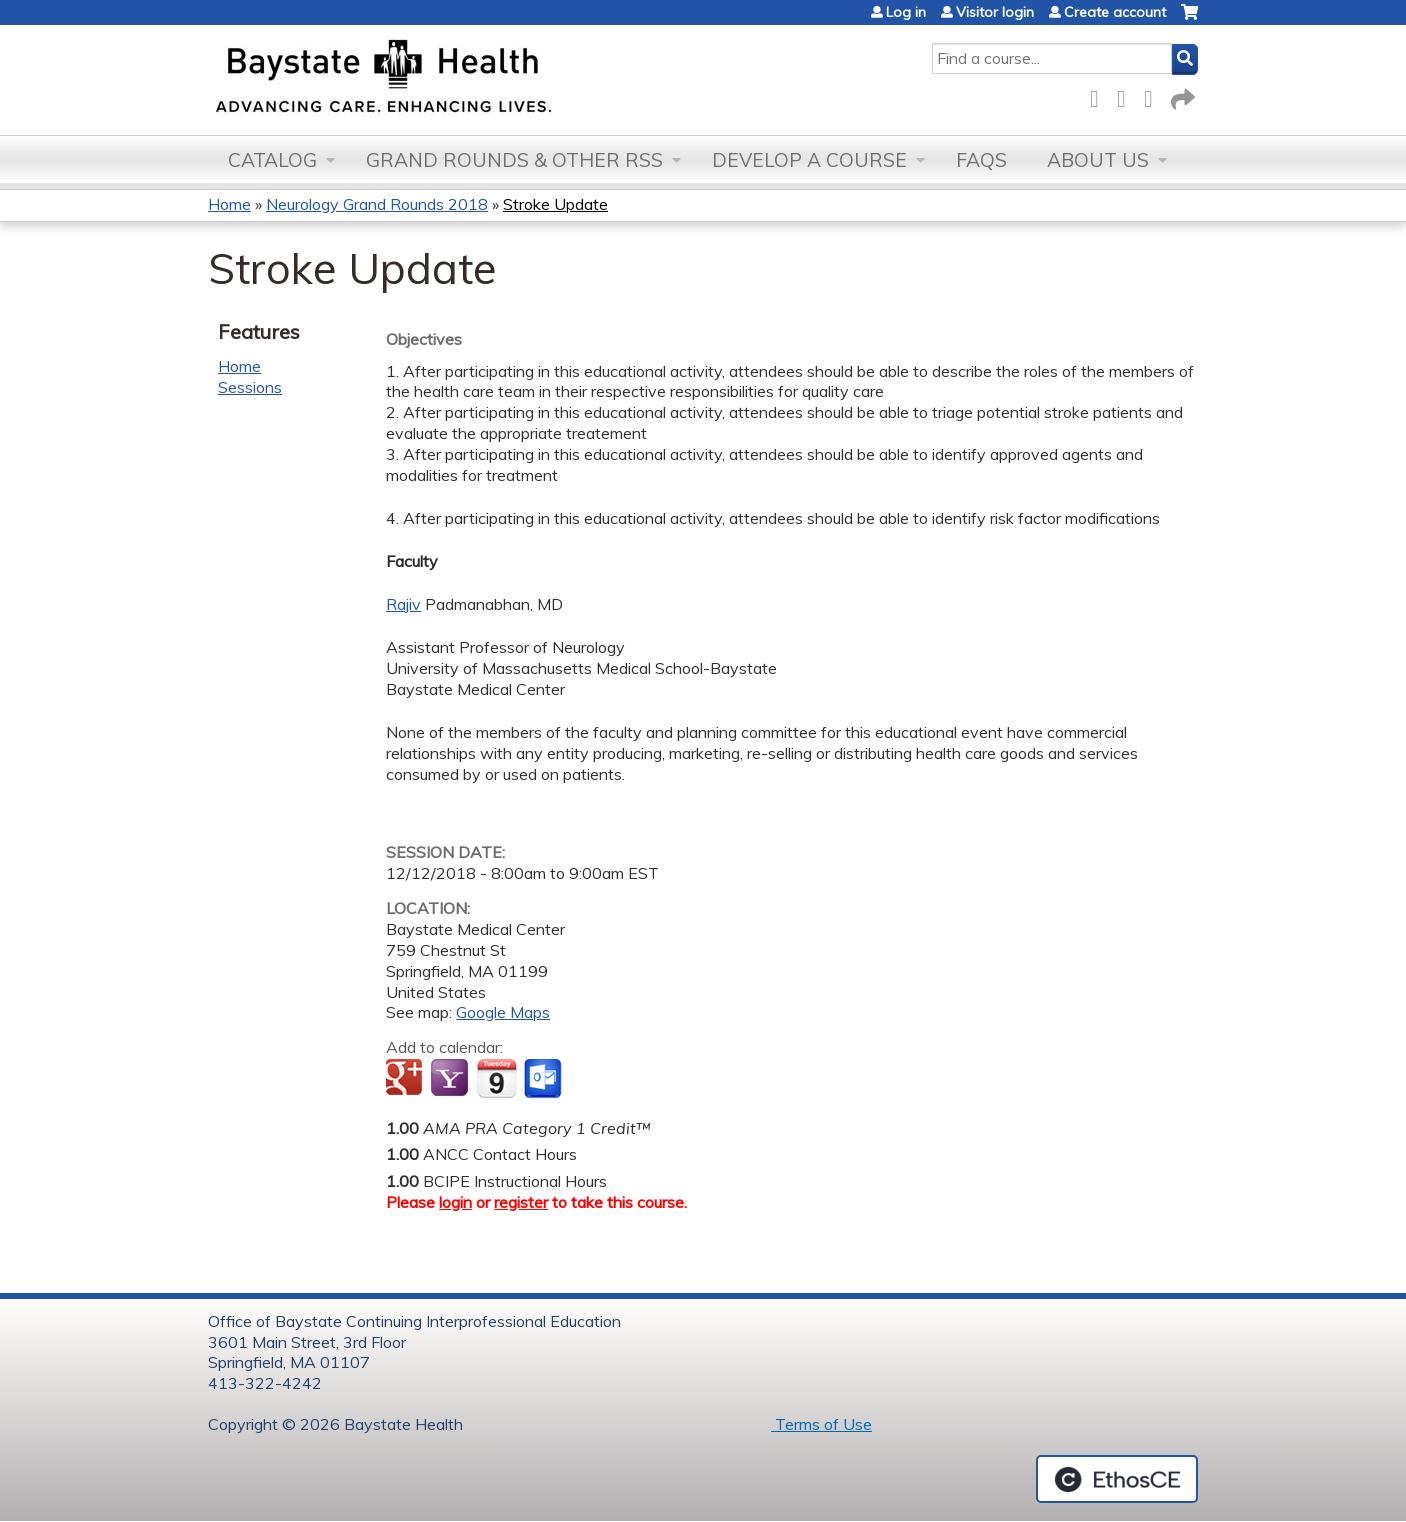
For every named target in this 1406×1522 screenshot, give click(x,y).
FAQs (981, 160)
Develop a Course (809, 160)
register (521, 1202)
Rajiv (403, 604)
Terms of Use (821, 1424)
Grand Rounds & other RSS (514, 160)
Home (229, 204)
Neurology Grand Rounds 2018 (377, 204)
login (455, 1202)
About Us (1098, 160)
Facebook (1100, 95)
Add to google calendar (406, 1079)
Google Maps (503, 1012)
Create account (1115, 12)
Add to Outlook (544, 1079)
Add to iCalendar (496, 1078)
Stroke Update (555, 204)
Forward (1181, 95)
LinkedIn (1154, 95)
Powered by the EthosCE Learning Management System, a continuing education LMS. (1117, 1479)
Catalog (272, 160)
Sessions (250, 387)
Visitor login (995, 12)
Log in (906, 12)
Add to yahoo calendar (451, 1079)
